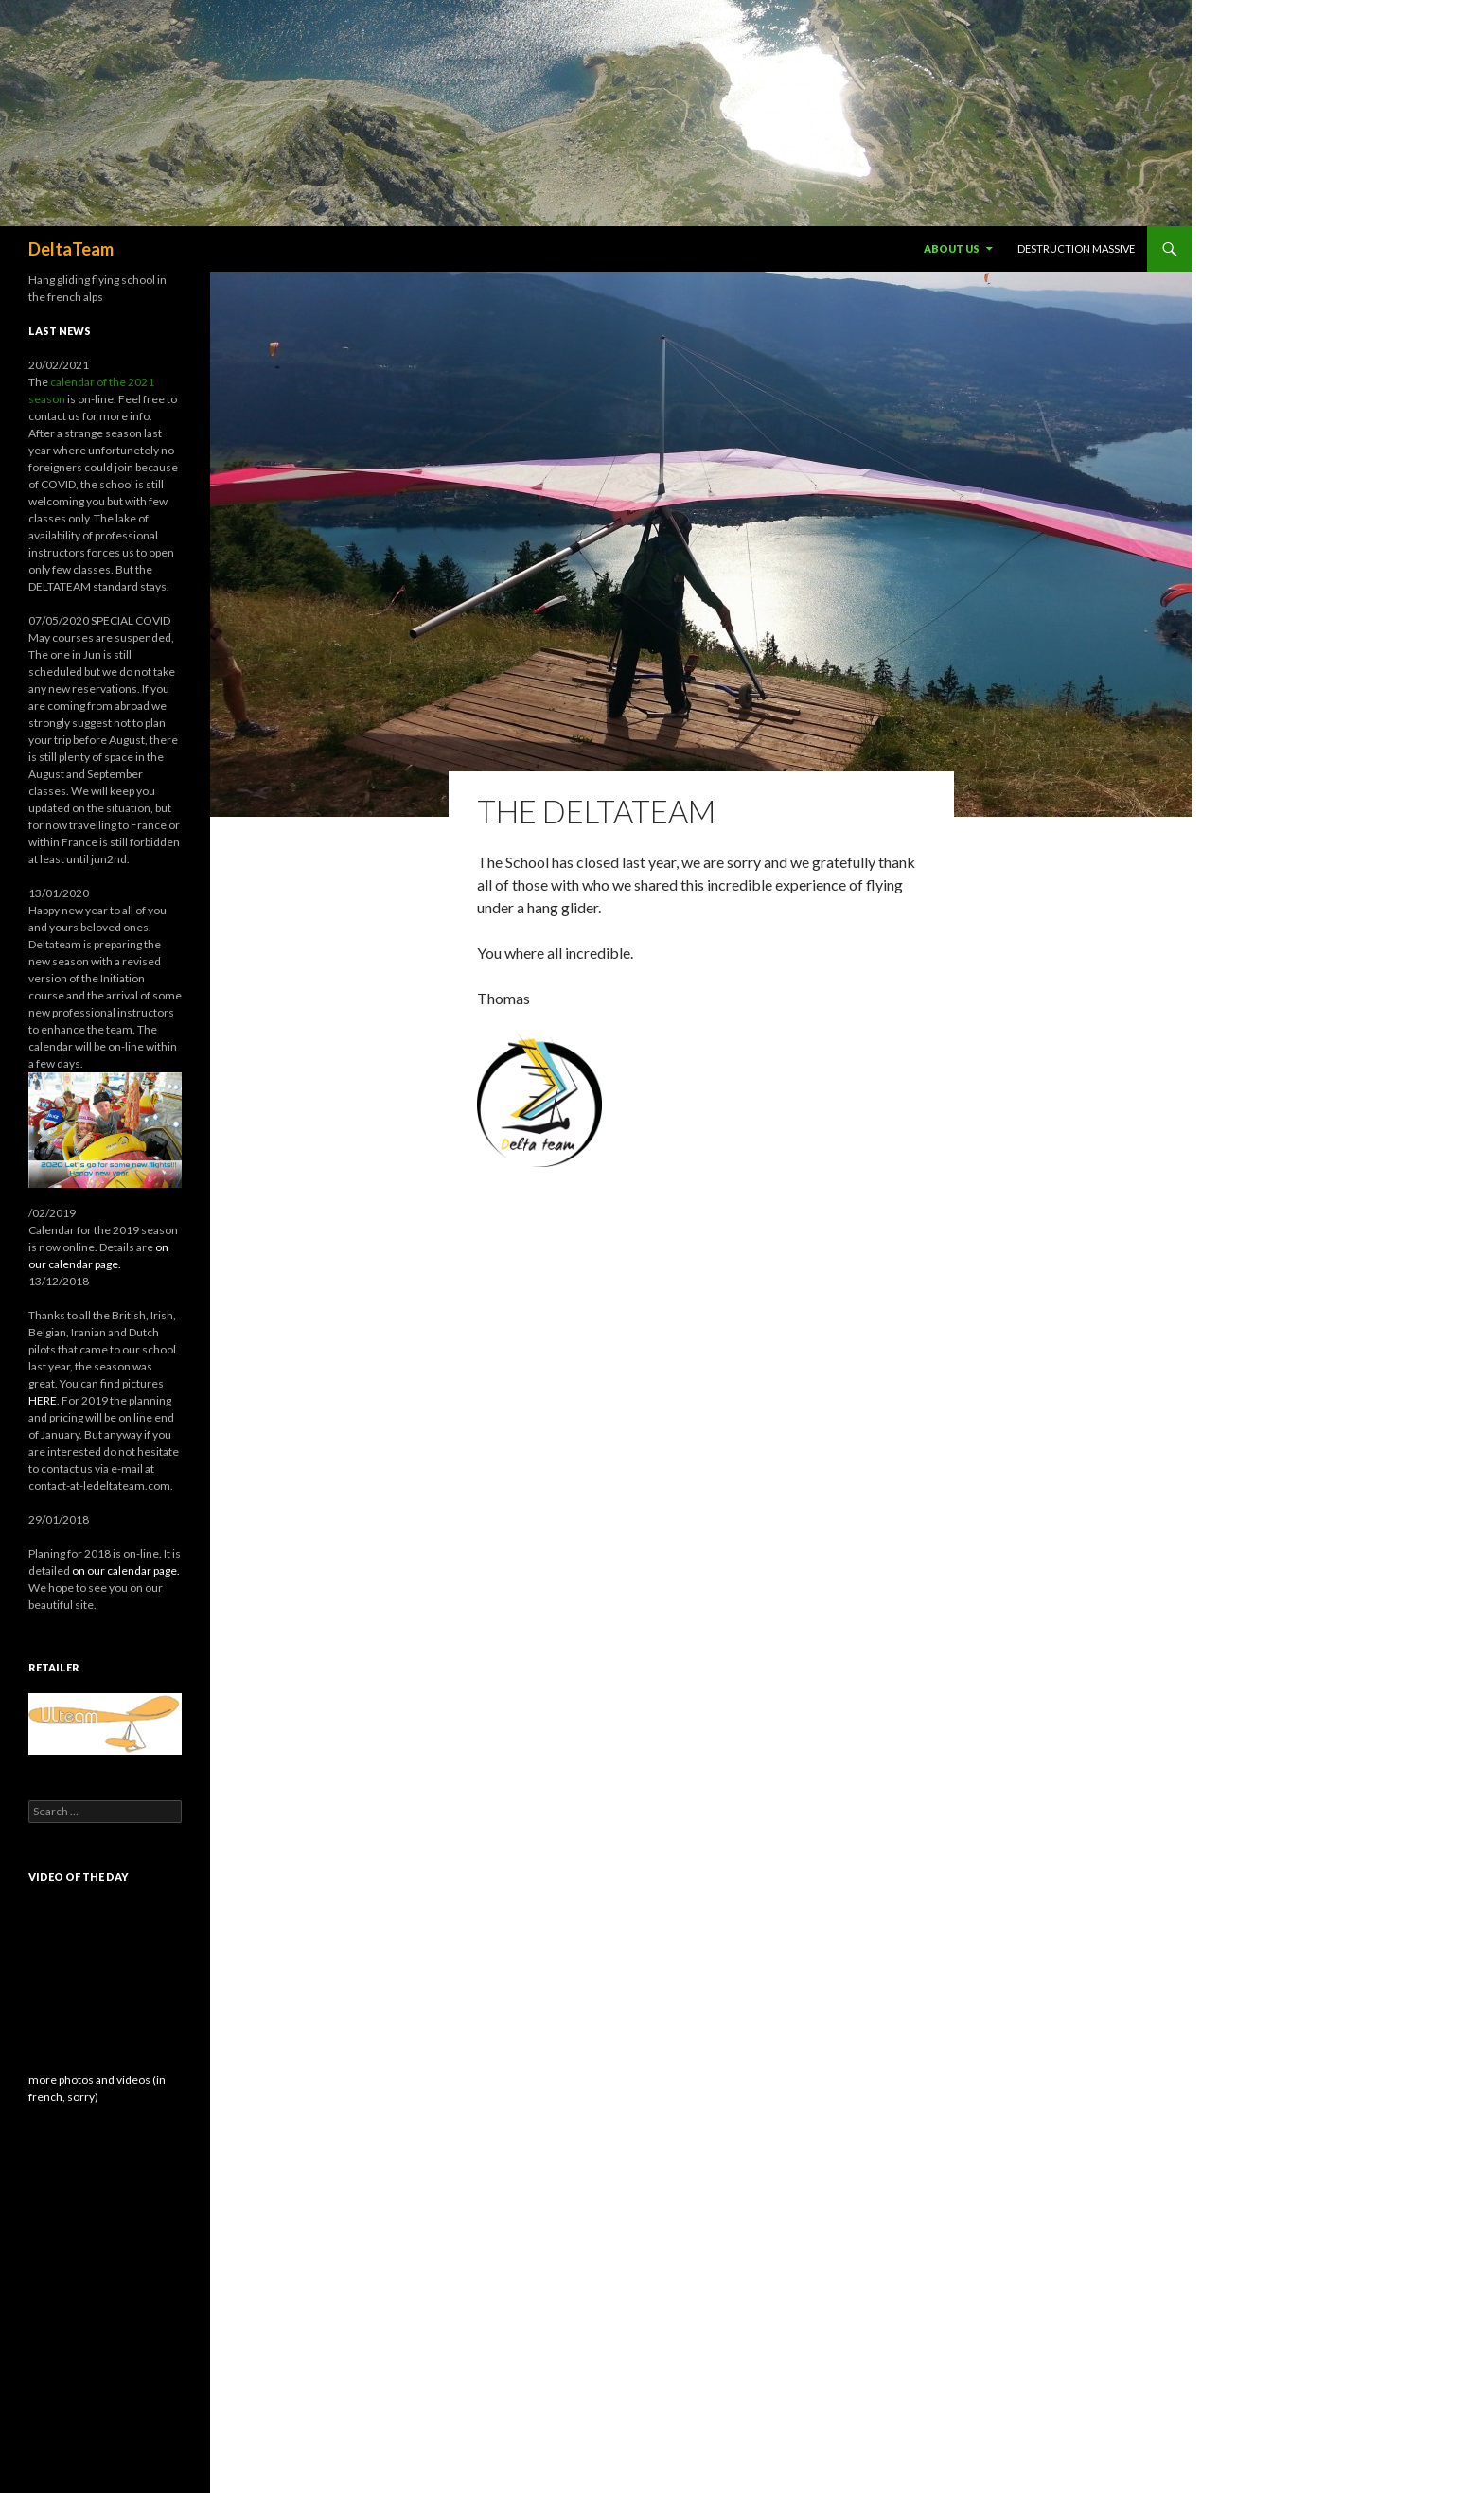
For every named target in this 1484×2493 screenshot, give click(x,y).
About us (952, 248)
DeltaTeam (71, 249)
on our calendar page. (126, 1571)
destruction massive (1076, 248)
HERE (42, 1400)
